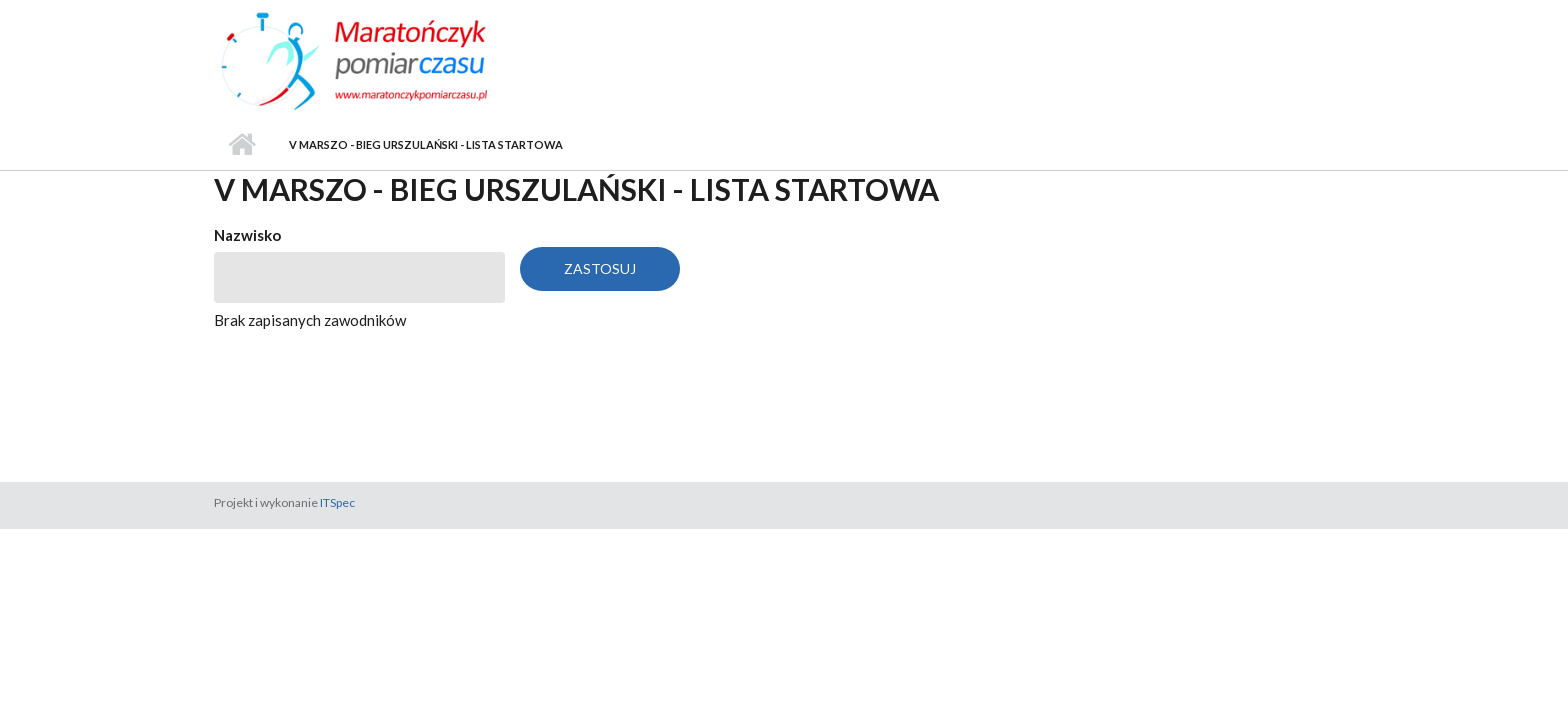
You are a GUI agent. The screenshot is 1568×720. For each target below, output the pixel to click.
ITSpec (337, 502)
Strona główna (241, 145)
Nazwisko (247, 235)
